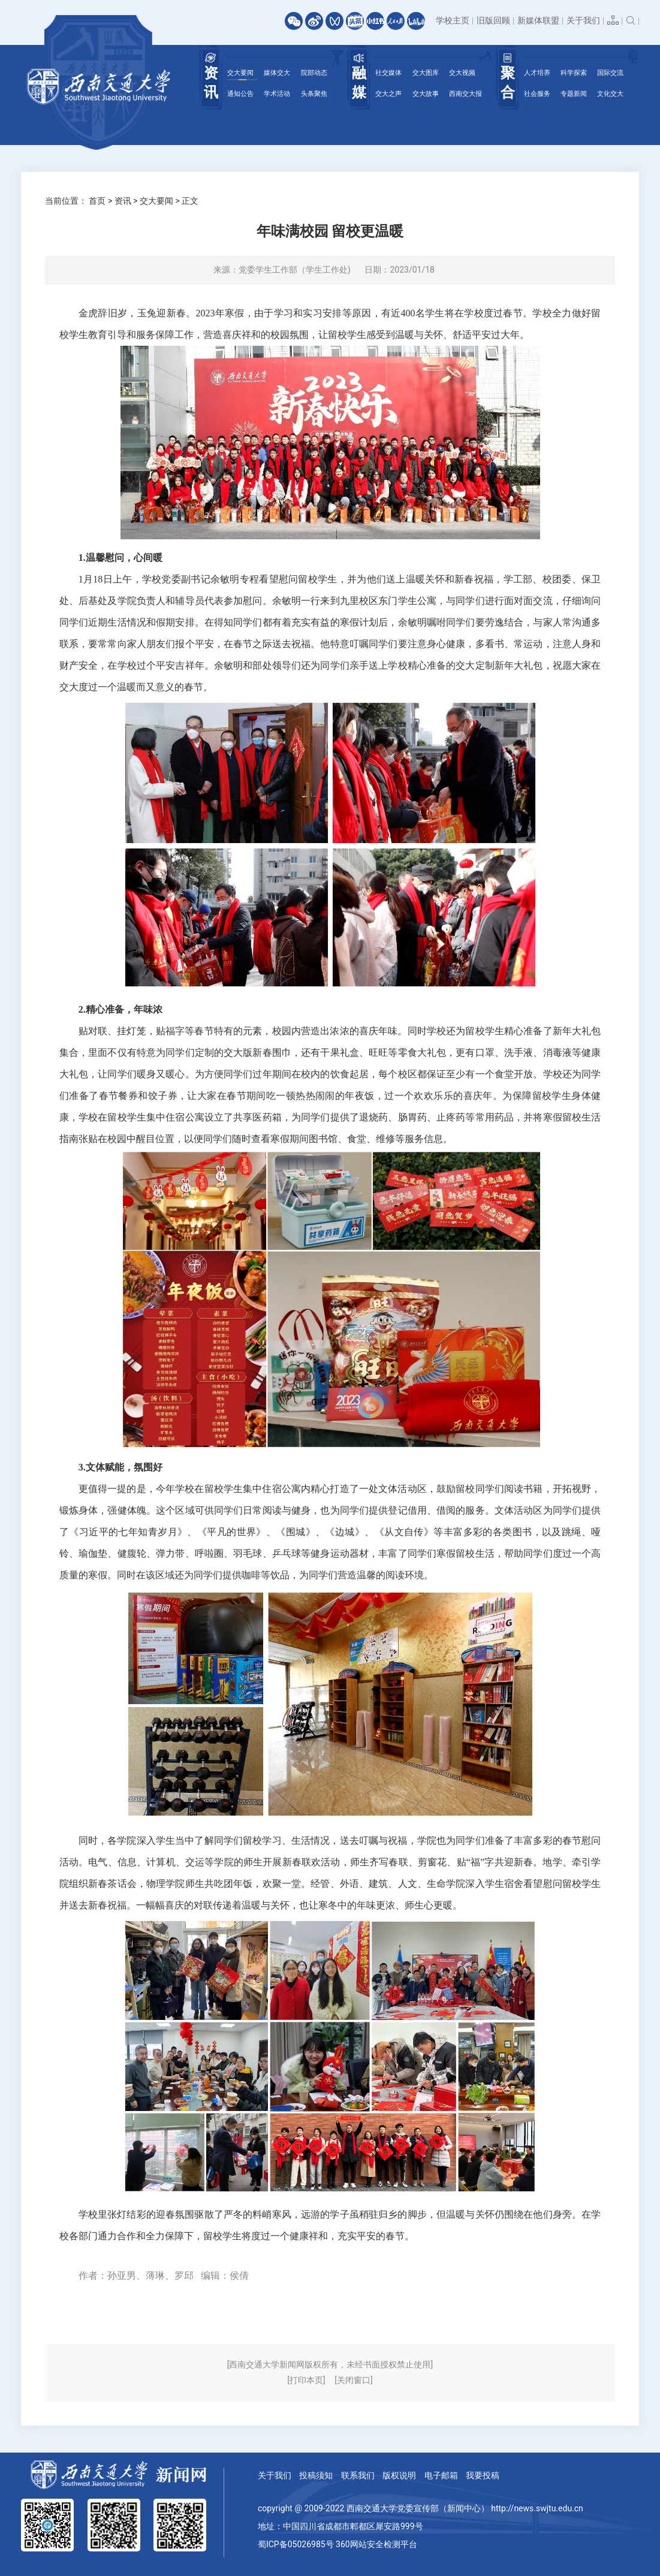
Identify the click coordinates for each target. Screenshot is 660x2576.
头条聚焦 (314, 94)
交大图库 (425, 73)
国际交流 (610, 73)
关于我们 (583, 20)
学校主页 (452, 20)
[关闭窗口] (353, 2380)
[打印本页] (306, 2380)
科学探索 (573, 73)
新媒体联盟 (538, 20)
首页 (97, 201)
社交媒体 (388, 73)
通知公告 (240, 94)
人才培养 (537, 73)
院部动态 (314, 73)
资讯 (122, 201)
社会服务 (537, 94)
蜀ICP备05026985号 (296, 2544)
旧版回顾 (493, 20)
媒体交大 (277, 73)
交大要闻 (240, 73)
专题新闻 (573, 94)
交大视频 (462, 73)
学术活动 (277, 94)
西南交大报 (465, 94)
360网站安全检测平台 (376, 2544)
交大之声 (388, 94)
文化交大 (610, 94)
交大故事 (425, 94)
